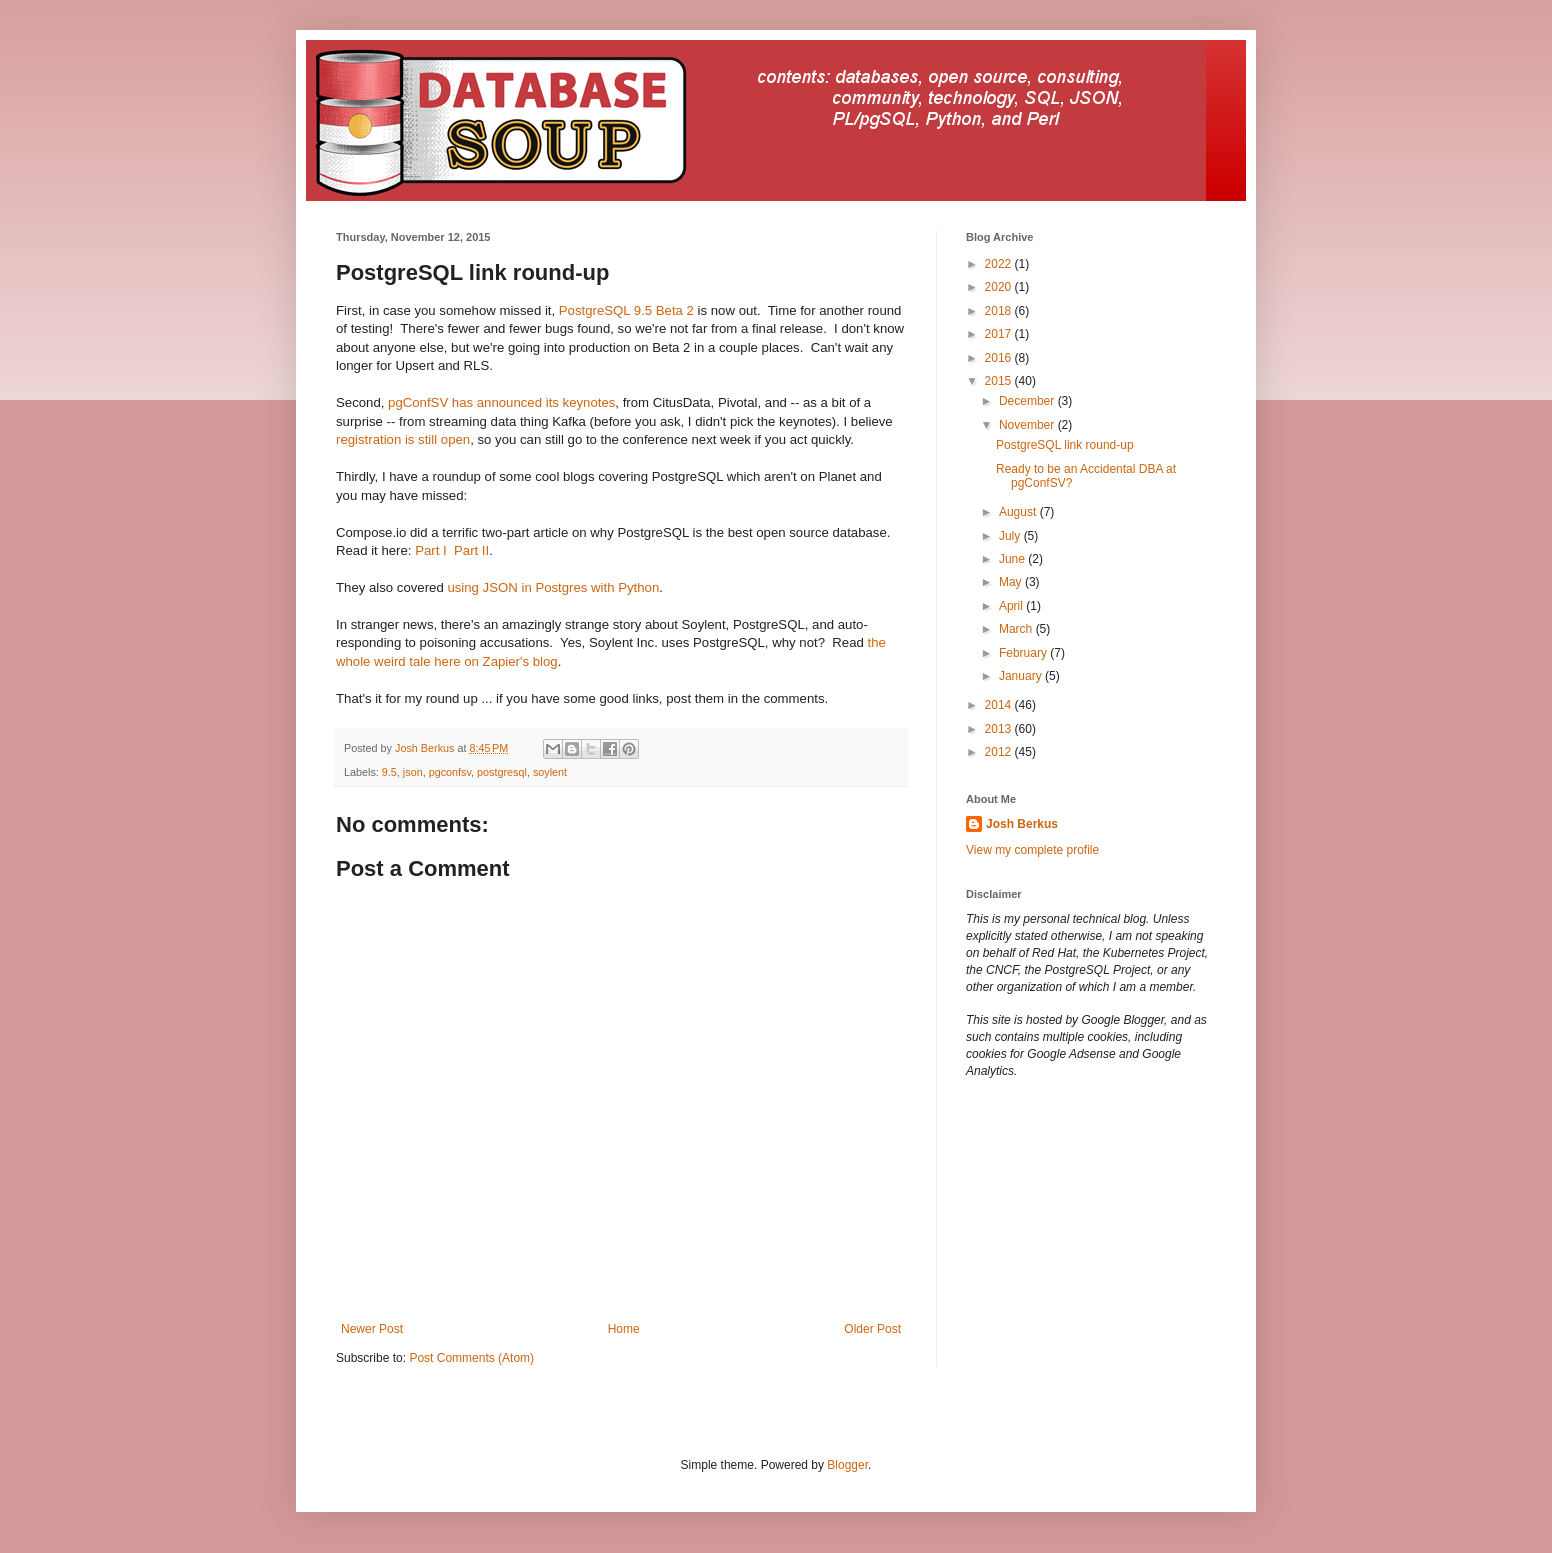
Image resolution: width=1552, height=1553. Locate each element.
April (1012, 606)
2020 (1000, 287)
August (1019, 512)
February (1024, 653)
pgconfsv (450, 772)
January (1022, 676)
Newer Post (372, 1329)
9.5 (389, 772)
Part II (471, 550)
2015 (1000, 381)
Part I (431, 550)
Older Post (872, 1329)
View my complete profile (1032, 850)
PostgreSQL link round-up (1065, 445)
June (1013, 559)
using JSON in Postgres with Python (553, 587)
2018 (1000, 311)
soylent (550, 772)
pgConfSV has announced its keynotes (501, 402)
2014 (1000, 705)
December (1028, 401)
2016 (1000, 358)
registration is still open (403, 439)
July (1011, 536)
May (1012, 582)
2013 (1000, 729)
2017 (1000, 334)
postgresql (502, 772)
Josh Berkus (1022, 824)
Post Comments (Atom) (471, 1358)
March (1017, 629)
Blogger (847, 1465)
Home (624, 1329)
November (1028, 425)
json (413, 772)
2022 (1000, 264)
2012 (1000, 752)
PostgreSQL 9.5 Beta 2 (626, 310)
